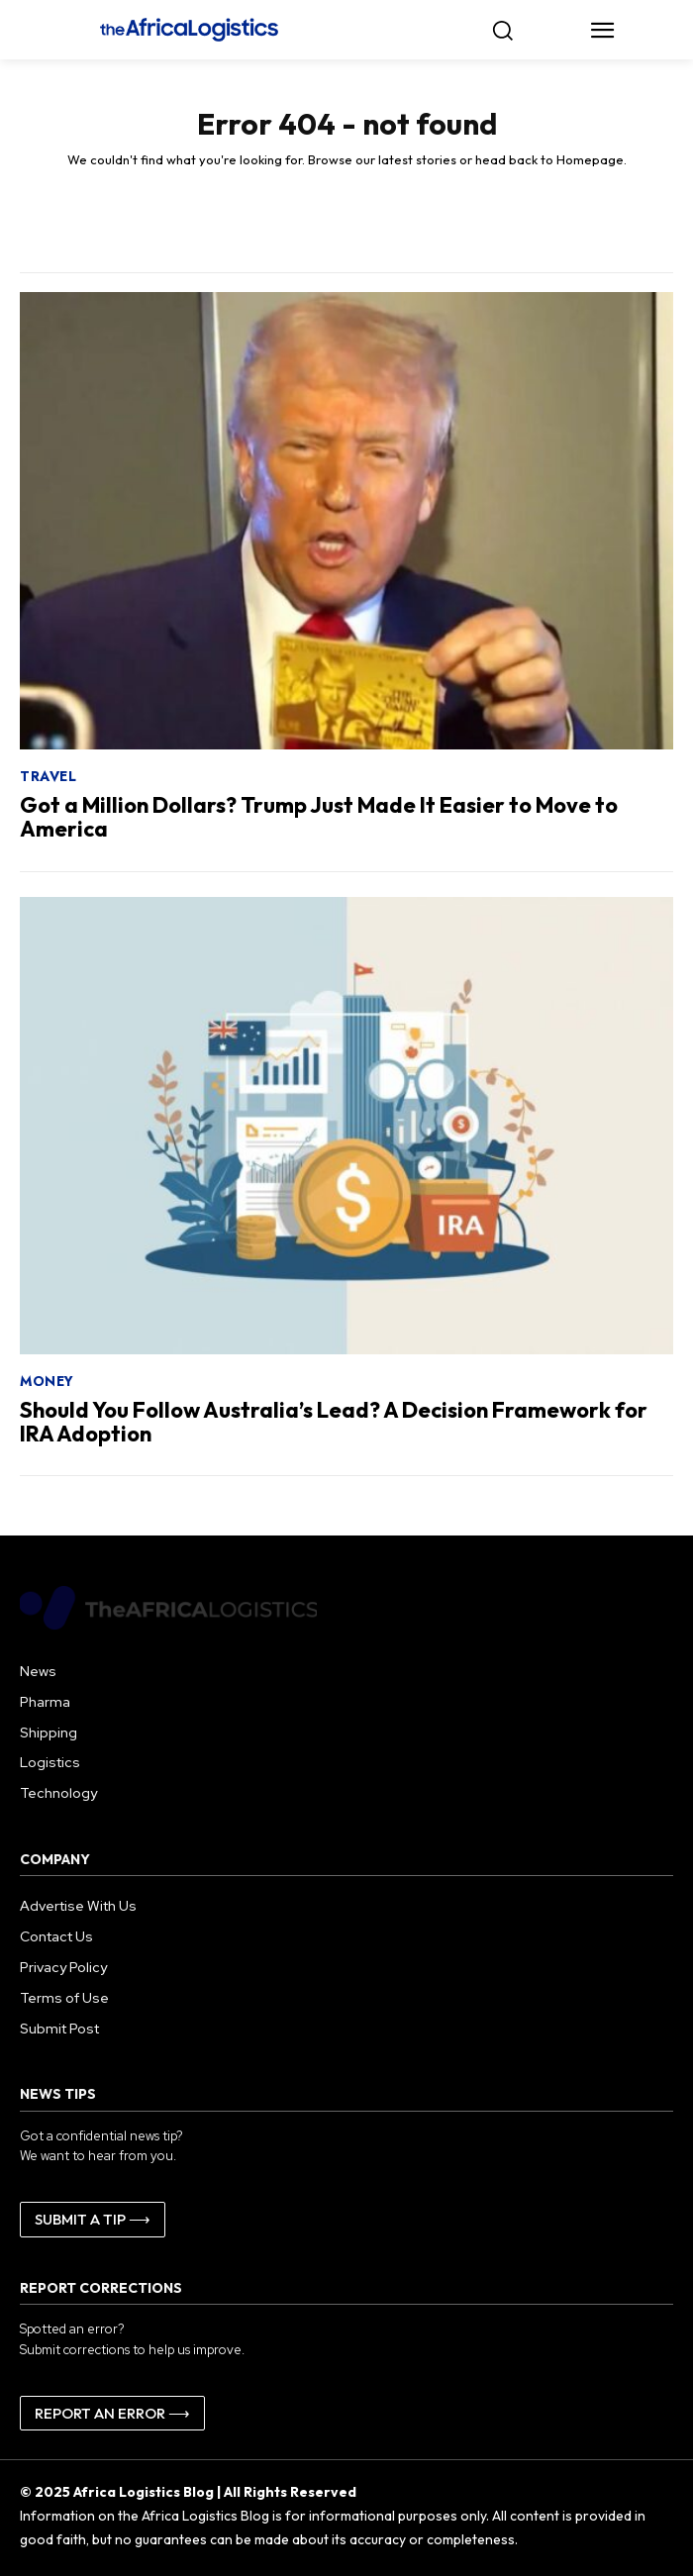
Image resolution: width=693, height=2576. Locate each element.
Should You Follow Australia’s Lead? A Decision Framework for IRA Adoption (333, 1421)
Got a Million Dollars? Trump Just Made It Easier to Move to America (319, 816)
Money (47, 1381)
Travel (48, 776)
